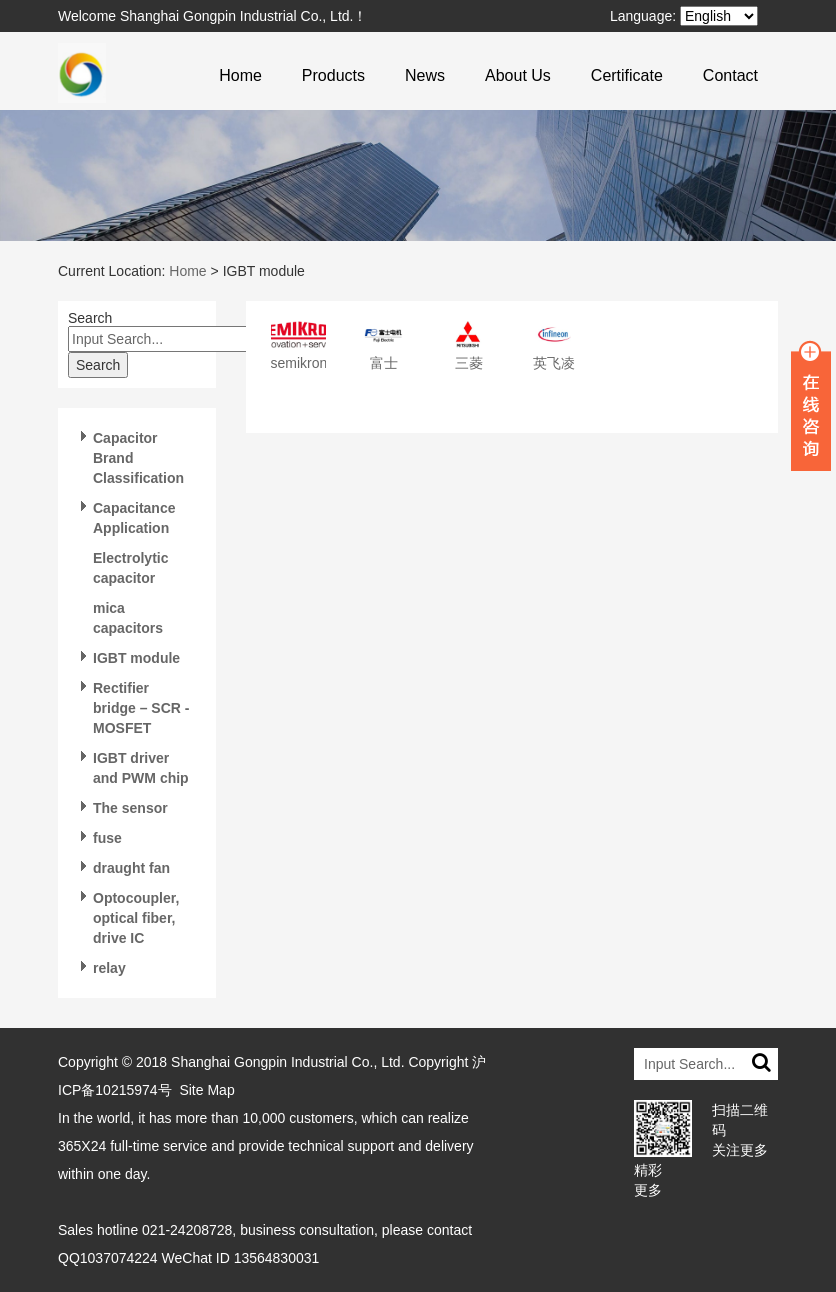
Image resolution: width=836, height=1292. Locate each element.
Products (333, 75)
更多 (648, 1190)
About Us (518, 75)
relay (109, 968)
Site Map (206, 1090)
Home (240, 75)
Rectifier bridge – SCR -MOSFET (141, 708)
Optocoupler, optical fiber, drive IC (136, 918)
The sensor (130, 808)
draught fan (131, 868)
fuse (107, 838)
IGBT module (136, 658)
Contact (730, 75)
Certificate (627, 75)
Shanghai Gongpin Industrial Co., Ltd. (288, 1062)
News (425, 75)
